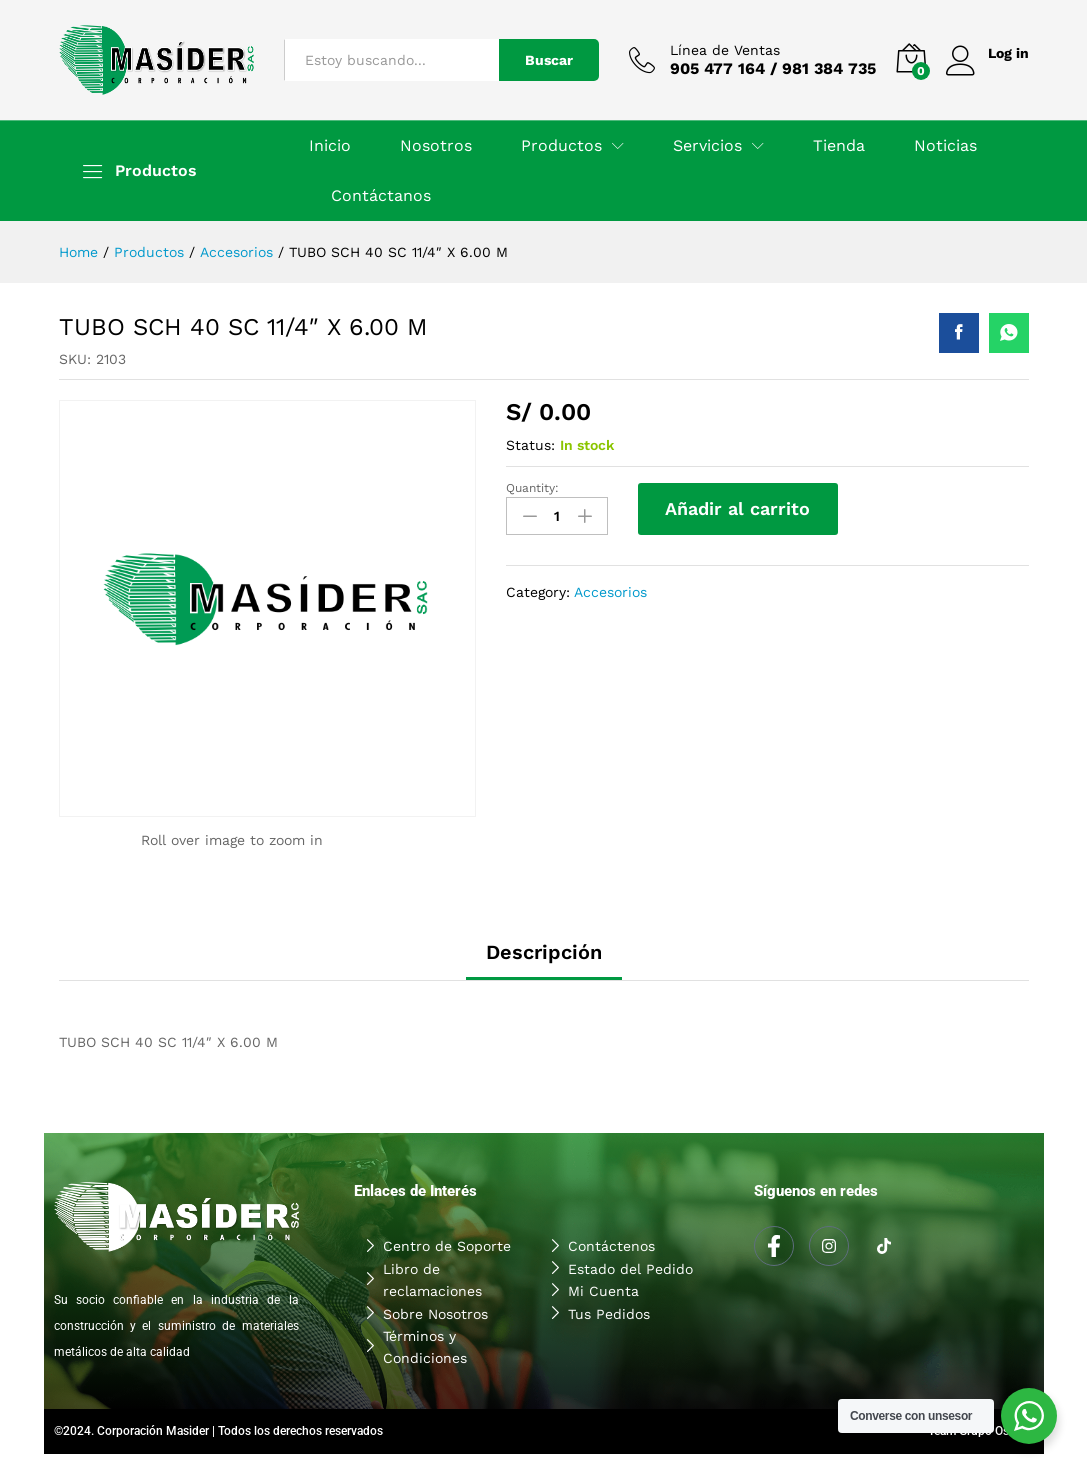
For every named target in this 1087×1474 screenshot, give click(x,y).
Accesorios (610, 592)
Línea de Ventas (725, 50)
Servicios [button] (707, 146)
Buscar (549, 60)
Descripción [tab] (544, 952)
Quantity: (532, 488)
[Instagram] (829, 1246)
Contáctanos (381, 196)
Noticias (945, 146)
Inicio (330, 146)
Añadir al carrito (737, 508)
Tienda (839, 146)
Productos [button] (561, 146)
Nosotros (436, 146)
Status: (530, 445)
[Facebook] (774, 1246)
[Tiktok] (884, 1247)
